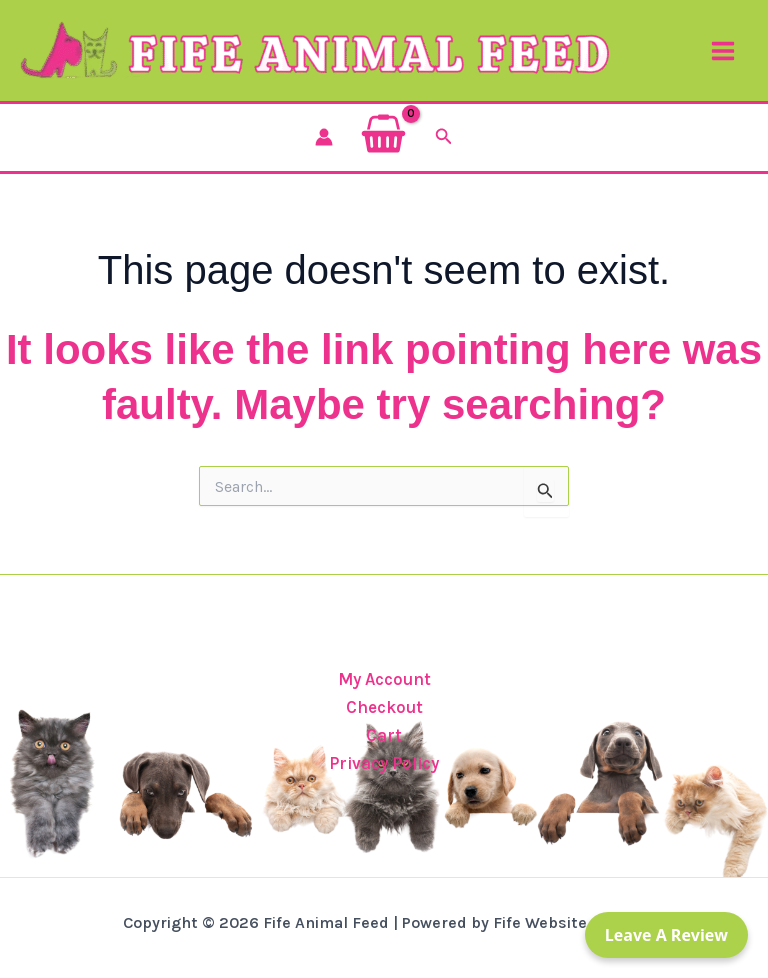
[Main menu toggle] (723, 51)
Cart (384, 735)
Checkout (384, 707)
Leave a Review (666, 935)
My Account (384, 679)
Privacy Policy (384, 763)
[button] (444, 137)
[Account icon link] (324, 137)
